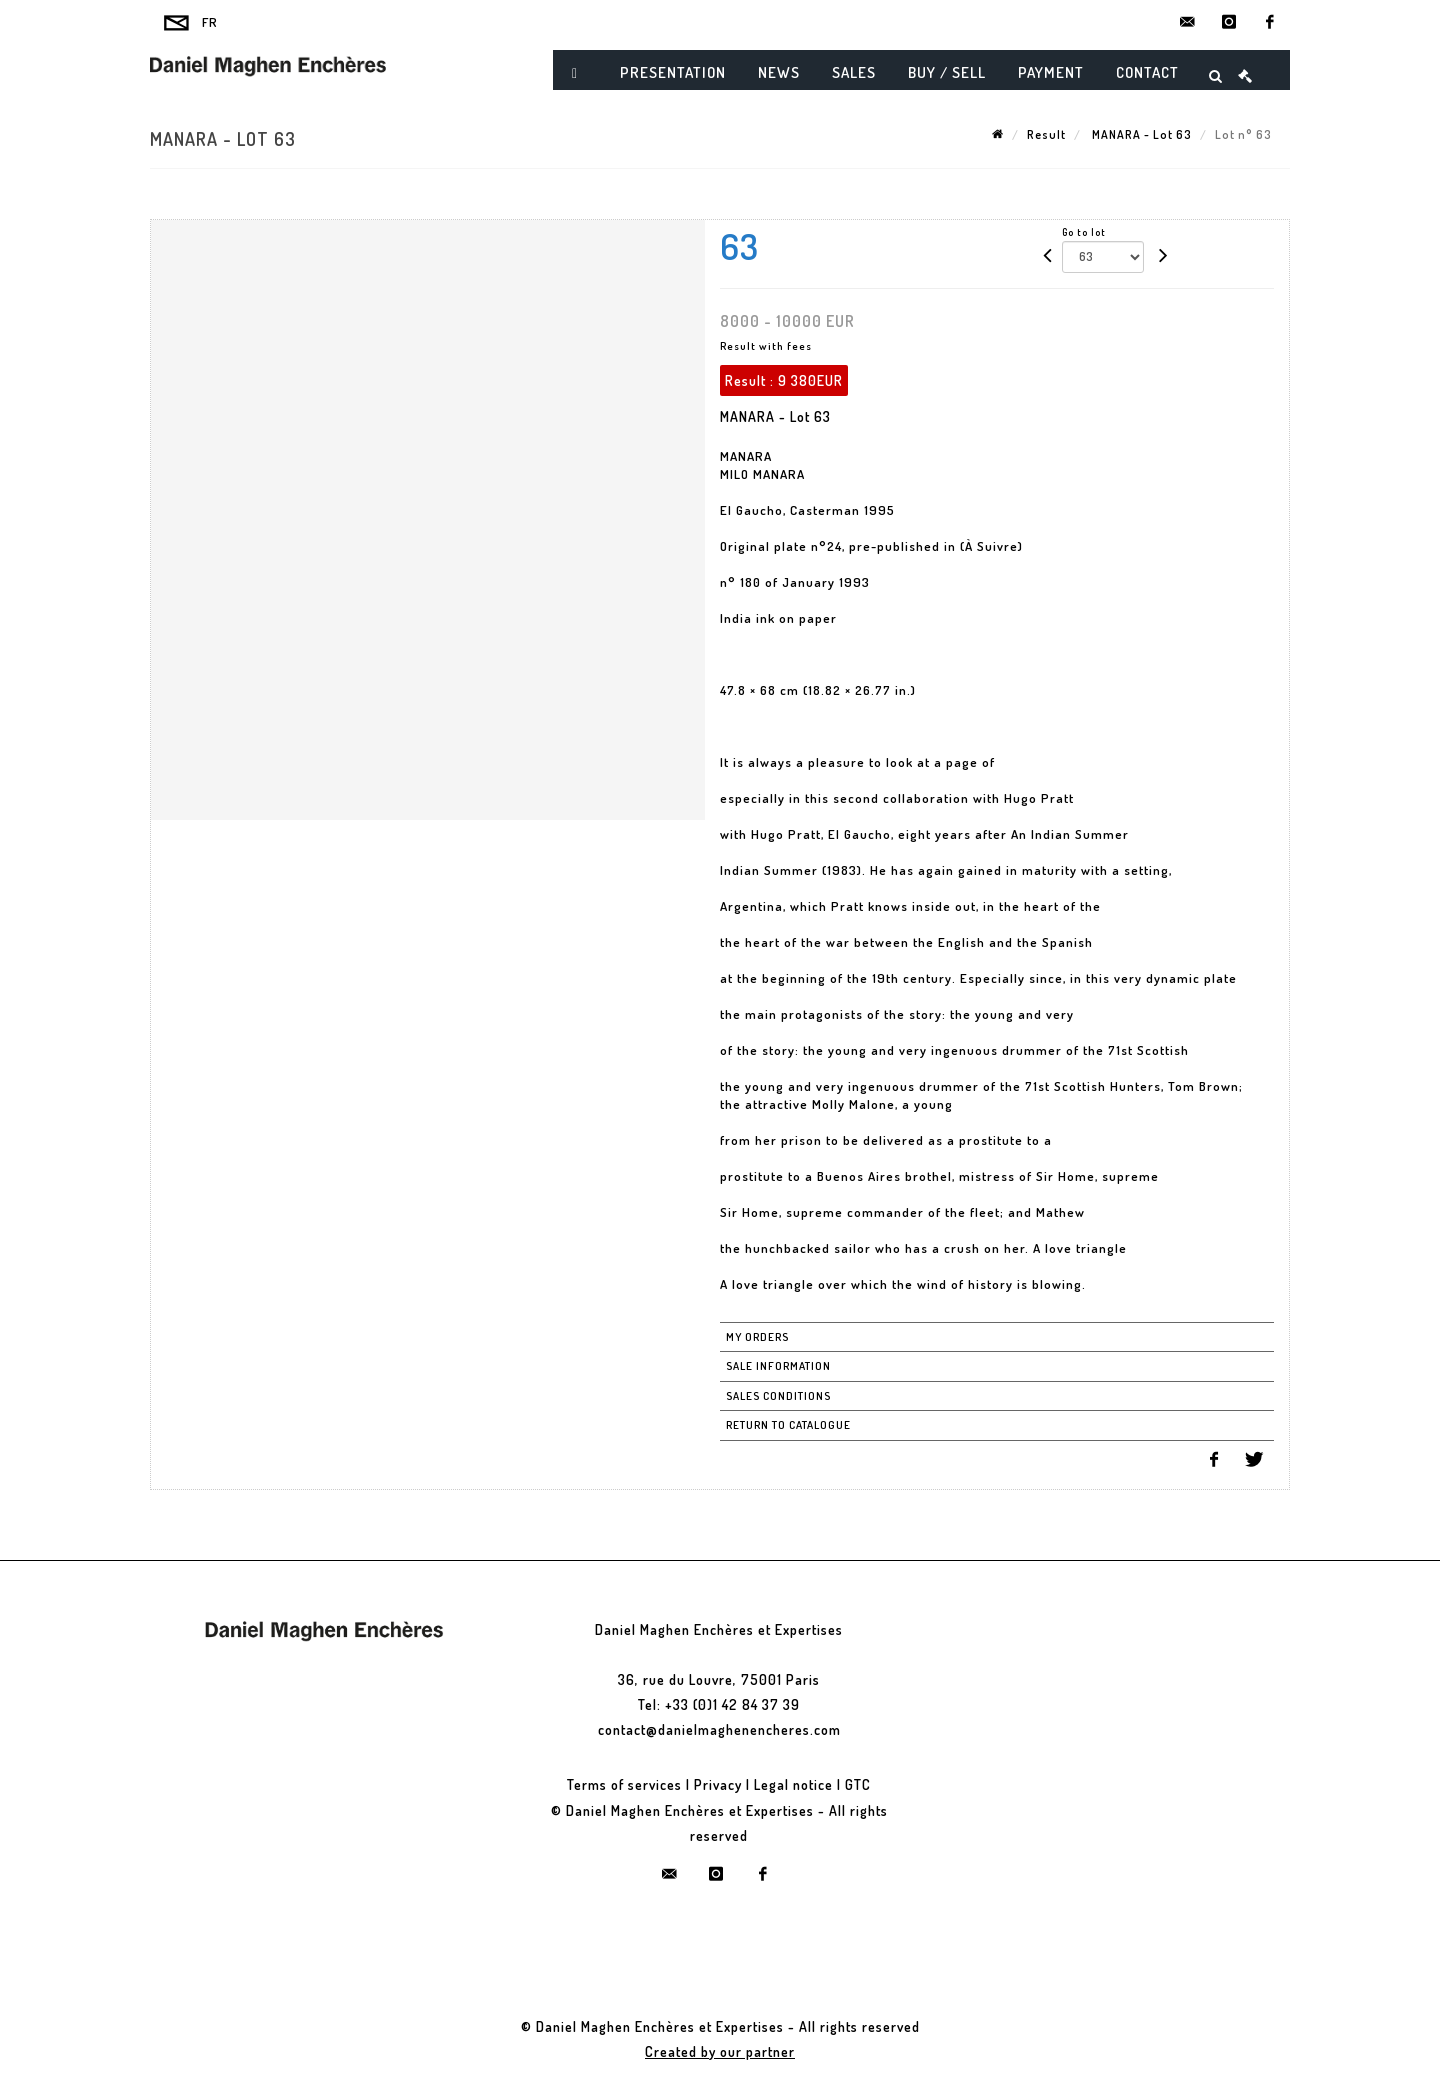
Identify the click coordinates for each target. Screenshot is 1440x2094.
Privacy (718, 1784)
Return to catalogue (788, 1425)
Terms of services (624, 1784)
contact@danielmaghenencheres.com (719, 1729)
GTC (858, 1784)
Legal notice (793, 1784)
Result (1046, 134)
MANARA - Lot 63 (1140, 134)
